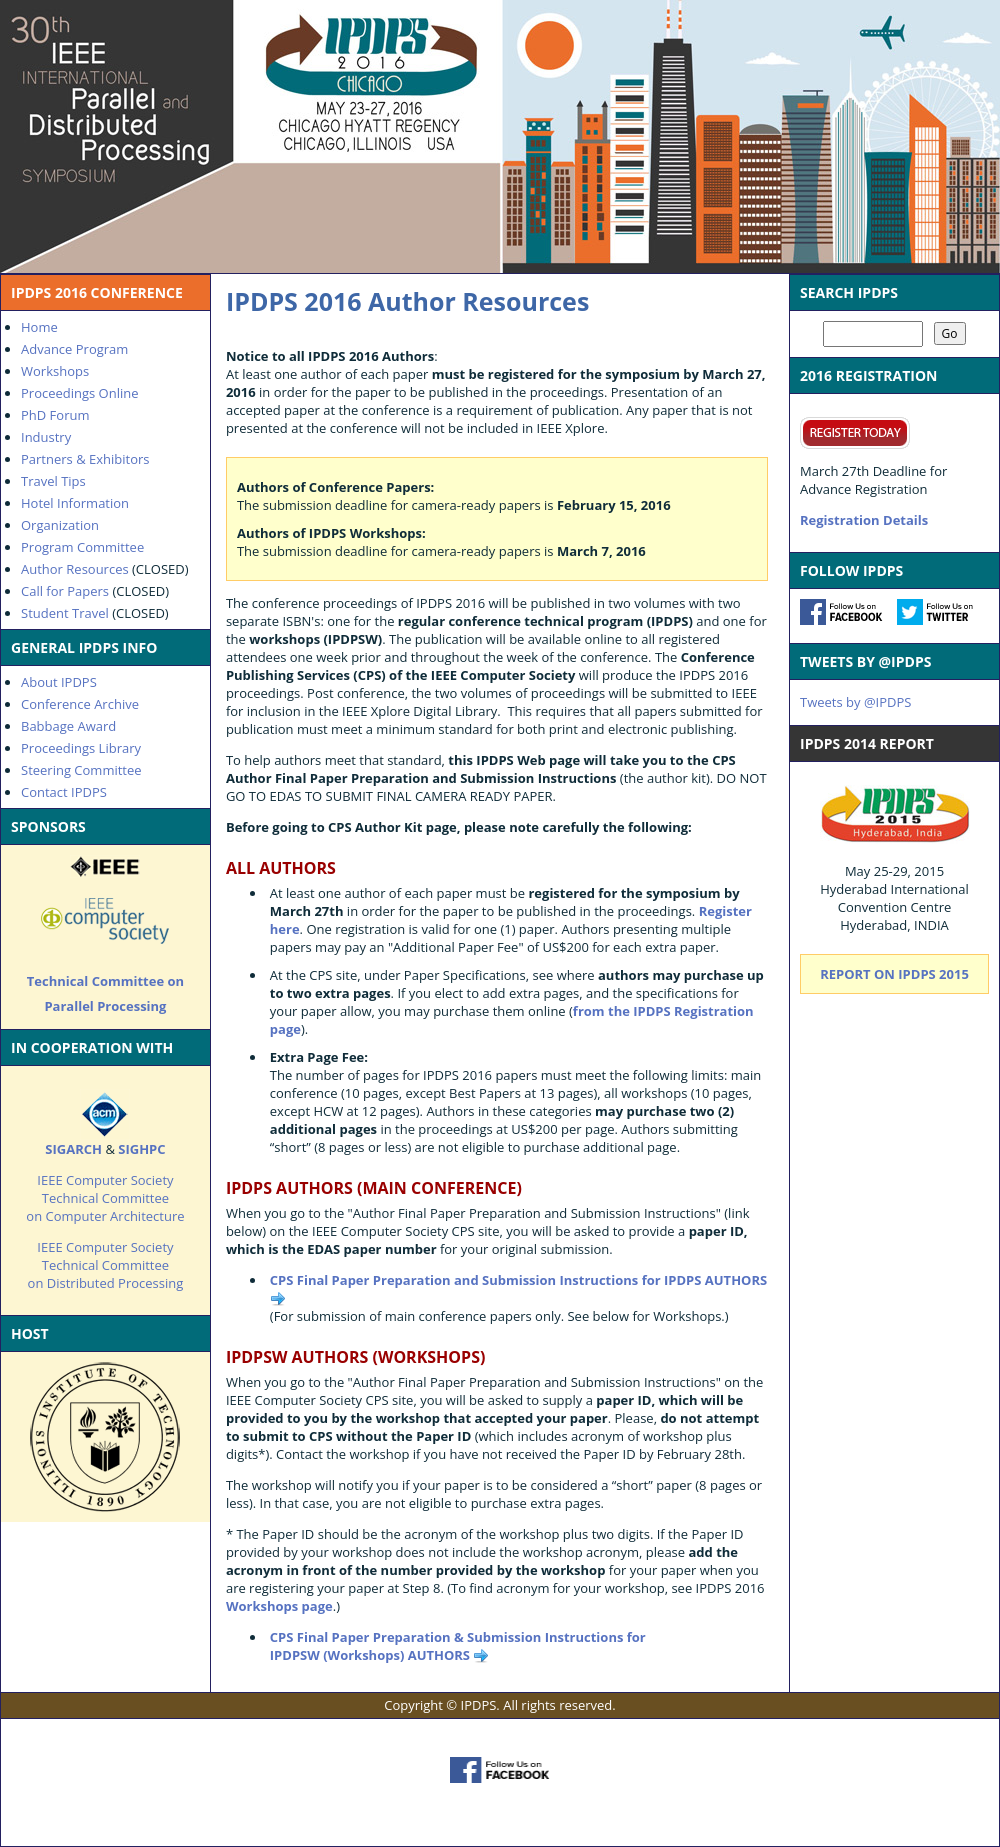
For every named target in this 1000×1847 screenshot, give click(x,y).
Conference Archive (80, 704)
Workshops (55, 371)
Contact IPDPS (64, 792)
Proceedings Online (80, 393)
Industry (46, 437)
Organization (60, 525)
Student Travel (65, 613)
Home (39, 327)
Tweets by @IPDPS (855, 702)
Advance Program (74, 349)
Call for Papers (65, 591)
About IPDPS (59, 682)
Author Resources (75, 569)
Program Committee (82, 547)
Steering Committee (81, 770)
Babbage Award (68, 726)
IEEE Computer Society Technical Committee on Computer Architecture (105, 1198)
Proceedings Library (81, 748)
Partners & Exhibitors (85, 459)
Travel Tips (53, 481)
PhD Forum (55, 415)
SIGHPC (141, 1149)
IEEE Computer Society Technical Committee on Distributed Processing (106, 1265)
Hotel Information (75, 503)
